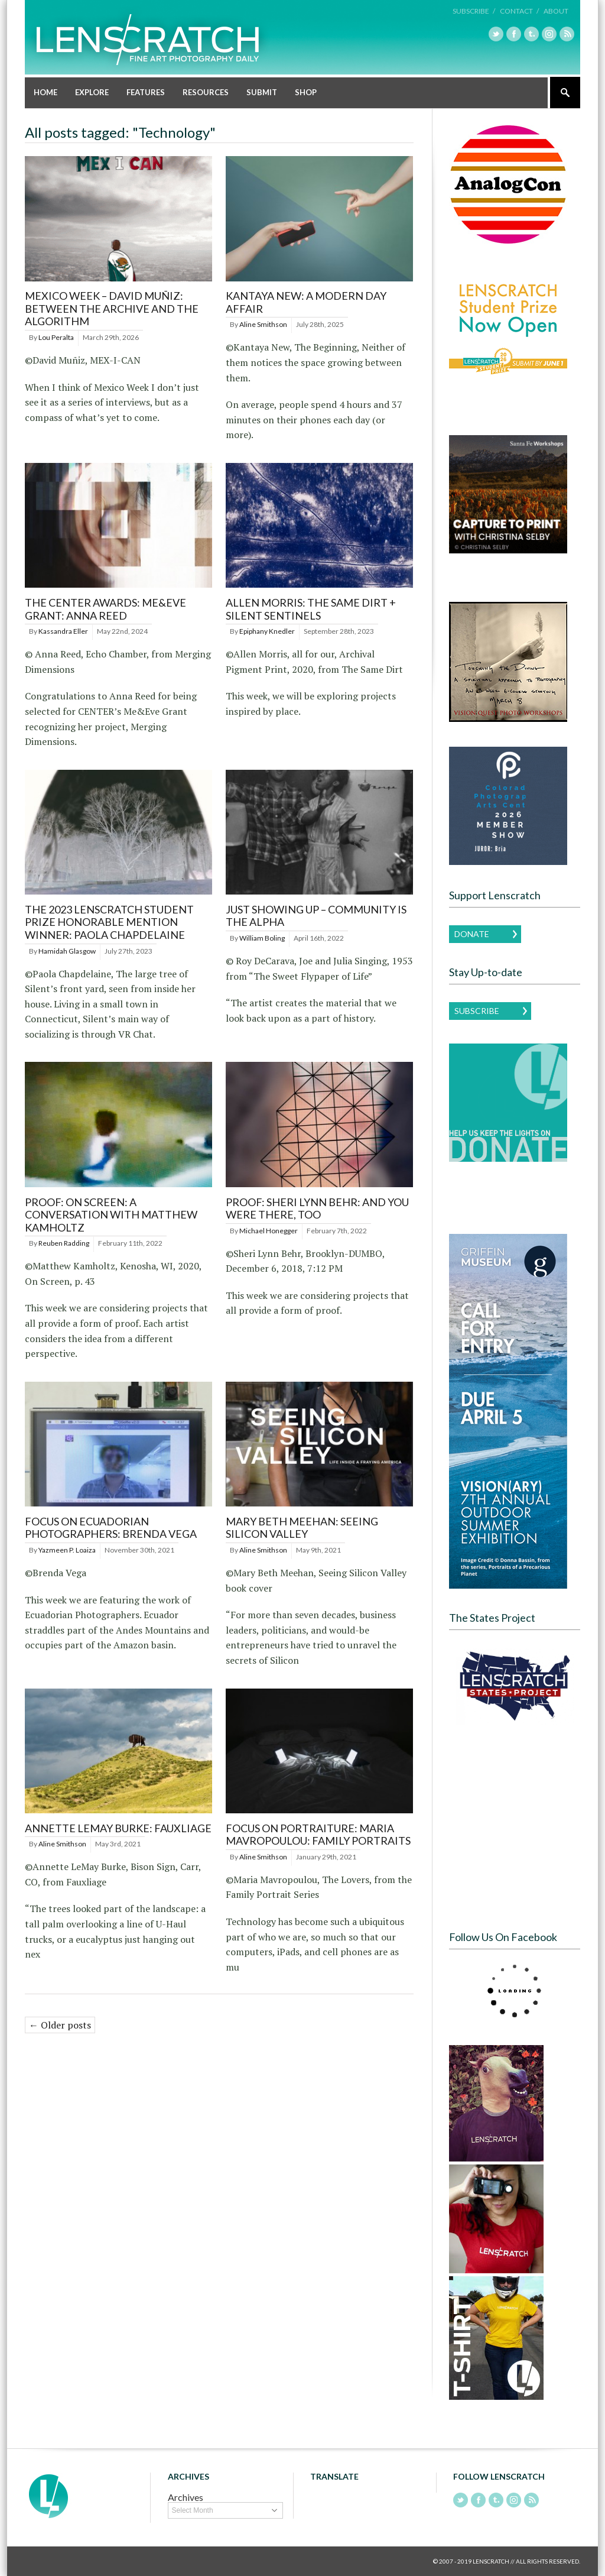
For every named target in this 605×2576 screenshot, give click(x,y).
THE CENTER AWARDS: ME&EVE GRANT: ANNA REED (105, 609)
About (556, 11)
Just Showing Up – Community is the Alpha (316, 916)
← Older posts (60, 2024)
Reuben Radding (63, 1243)
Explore (92, 92)
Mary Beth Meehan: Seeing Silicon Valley (302, 1528)
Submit (261, 92)
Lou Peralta (56, 337)
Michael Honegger (268, 1230)
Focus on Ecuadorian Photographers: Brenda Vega (111, 1528)
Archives (185, 2497)
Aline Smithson (263, 324)
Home (45, 92)
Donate (471, 934)
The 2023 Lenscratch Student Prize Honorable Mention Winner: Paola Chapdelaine (109, 922)
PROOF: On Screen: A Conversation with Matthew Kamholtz (111, 1214)
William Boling (262, 938)
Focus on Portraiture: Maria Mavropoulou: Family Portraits (318, 1835)
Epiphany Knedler (267, 631)
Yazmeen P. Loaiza (67, 1549)
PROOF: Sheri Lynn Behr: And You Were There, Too (317, 1208)
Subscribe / (474, 11)
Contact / (519, 11)
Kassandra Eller (63, 631)
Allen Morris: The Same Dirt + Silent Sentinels (311, 609)
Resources (206, 92)
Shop (306, 92)
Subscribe (476, 1011)
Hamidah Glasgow (67, 951)
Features (145, 92)
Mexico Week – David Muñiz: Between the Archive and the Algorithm (112, 308)
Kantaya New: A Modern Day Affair (306, 302)
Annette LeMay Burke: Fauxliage (118, 1828)
